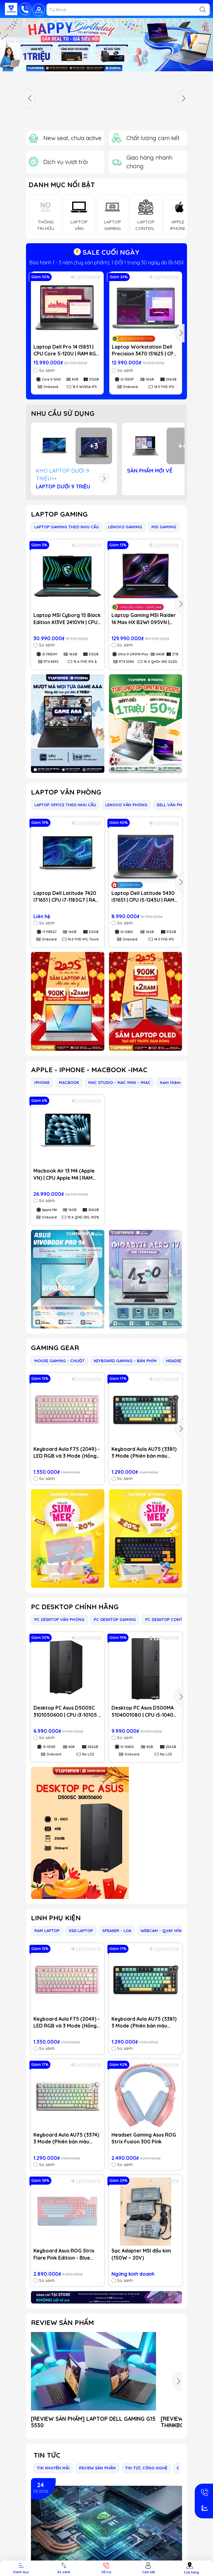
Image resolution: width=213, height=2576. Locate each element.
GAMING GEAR (55, 1347)
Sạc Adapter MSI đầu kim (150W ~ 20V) (141, 2254)
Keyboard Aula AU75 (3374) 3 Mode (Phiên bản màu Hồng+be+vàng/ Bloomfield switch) (67, 2138)
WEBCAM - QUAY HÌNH (163, 1930)
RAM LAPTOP (46, 1930)
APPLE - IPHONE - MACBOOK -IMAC (89, 1069)
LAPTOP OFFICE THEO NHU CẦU (65, 804)
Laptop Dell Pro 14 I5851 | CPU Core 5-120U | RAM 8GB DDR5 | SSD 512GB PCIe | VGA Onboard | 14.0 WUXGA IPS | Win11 (66, 350)
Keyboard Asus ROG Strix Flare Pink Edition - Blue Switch (63, 2254)
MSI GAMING (163, 526)
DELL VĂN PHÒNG (174, 804)
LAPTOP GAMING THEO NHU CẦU (66, 526)
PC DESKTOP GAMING (115, 1619)
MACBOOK (69, 1082)
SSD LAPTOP (81, 1930)
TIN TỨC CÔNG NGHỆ (146, 2467)
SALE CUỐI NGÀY (106, 252)
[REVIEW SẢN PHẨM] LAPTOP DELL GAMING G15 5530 (93, 2421)
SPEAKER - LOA (116, 1930)
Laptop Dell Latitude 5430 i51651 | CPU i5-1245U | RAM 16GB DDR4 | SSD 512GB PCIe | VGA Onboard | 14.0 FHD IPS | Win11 (145, 897)
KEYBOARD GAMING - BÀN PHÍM (125, 1360)
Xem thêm (170, 1082)
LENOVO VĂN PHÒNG (126, 804)
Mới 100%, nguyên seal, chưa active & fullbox (106, 262)
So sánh (44, 370)
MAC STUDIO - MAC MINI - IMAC (119, 1082)
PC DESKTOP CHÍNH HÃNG (75, 1606)
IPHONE (42, 1082)
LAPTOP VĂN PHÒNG (66, 792)
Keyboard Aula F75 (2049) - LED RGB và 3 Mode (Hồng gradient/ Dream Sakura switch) (66, 1453)
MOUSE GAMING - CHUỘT (59, 1360)
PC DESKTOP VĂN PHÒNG (59, 1619)
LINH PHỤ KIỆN (56, 1917)
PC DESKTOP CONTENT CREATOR (177, 1619)
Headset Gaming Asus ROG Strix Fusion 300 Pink (143, 2138)
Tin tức (46, 2455)
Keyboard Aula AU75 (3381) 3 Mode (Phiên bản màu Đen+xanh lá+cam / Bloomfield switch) (143, 1453)
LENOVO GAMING (125, 526)
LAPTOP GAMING (59, 514)
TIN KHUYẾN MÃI (53, 2467)
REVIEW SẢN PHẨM (62, 2322)
